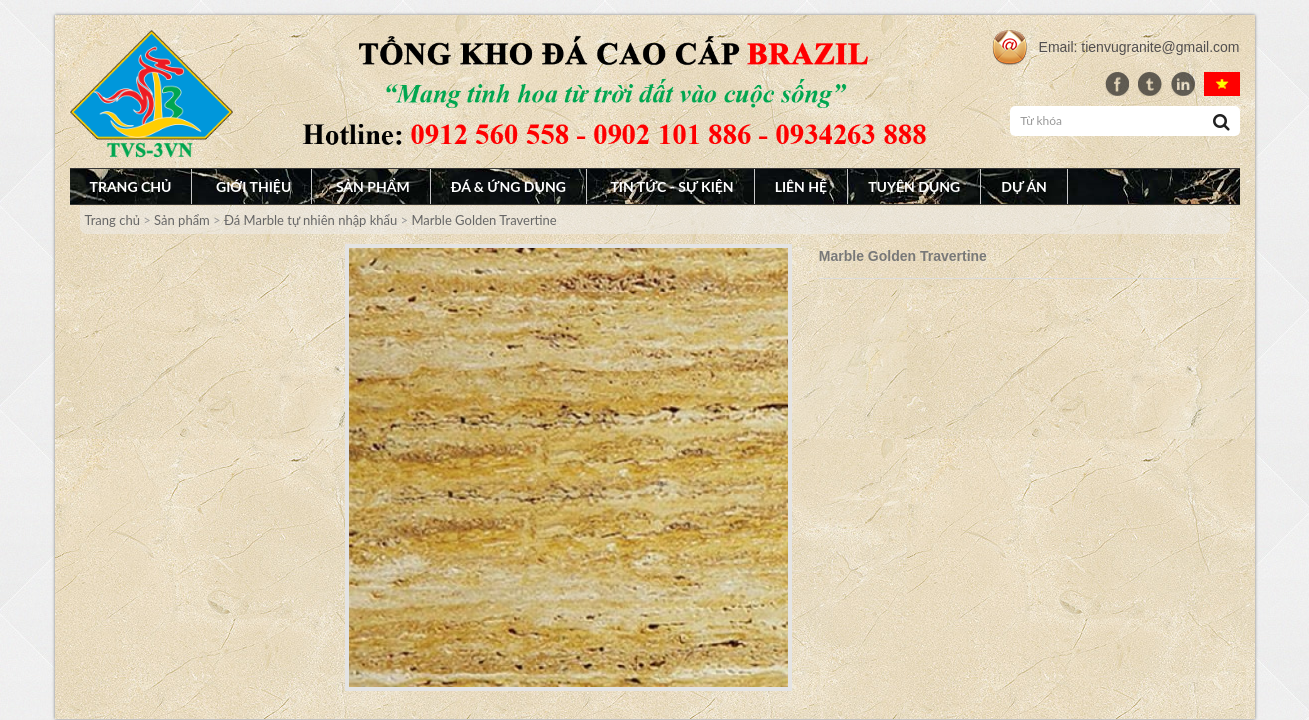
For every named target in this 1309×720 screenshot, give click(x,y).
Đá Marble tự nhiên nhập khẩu (310, 220)
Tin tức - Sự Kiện (671, 186)
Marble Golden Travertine (483, 220)
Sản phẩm (373, 186)
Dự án (1024, 186)
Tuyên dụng (914, 186)
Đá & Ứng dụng (508, 186)
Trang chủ (131, 186)
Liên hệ (801, 186)
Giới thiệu (253, 186)
